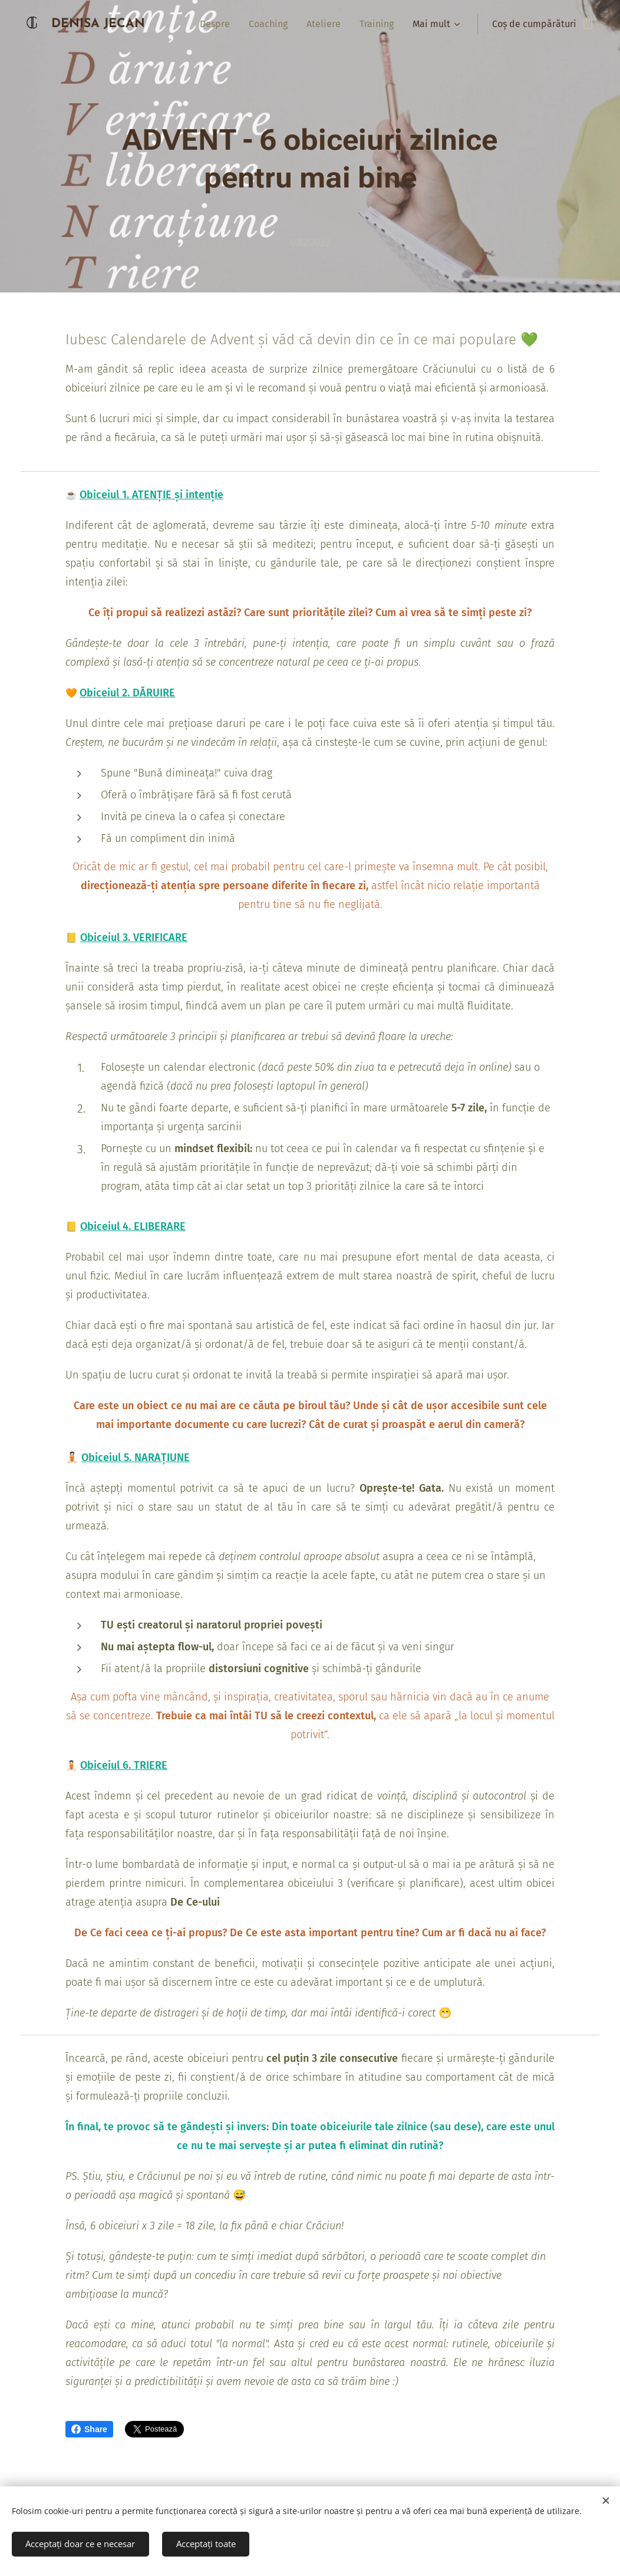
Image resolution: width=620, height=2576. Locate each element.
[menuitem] (218, 24)
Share (89, 2429)
